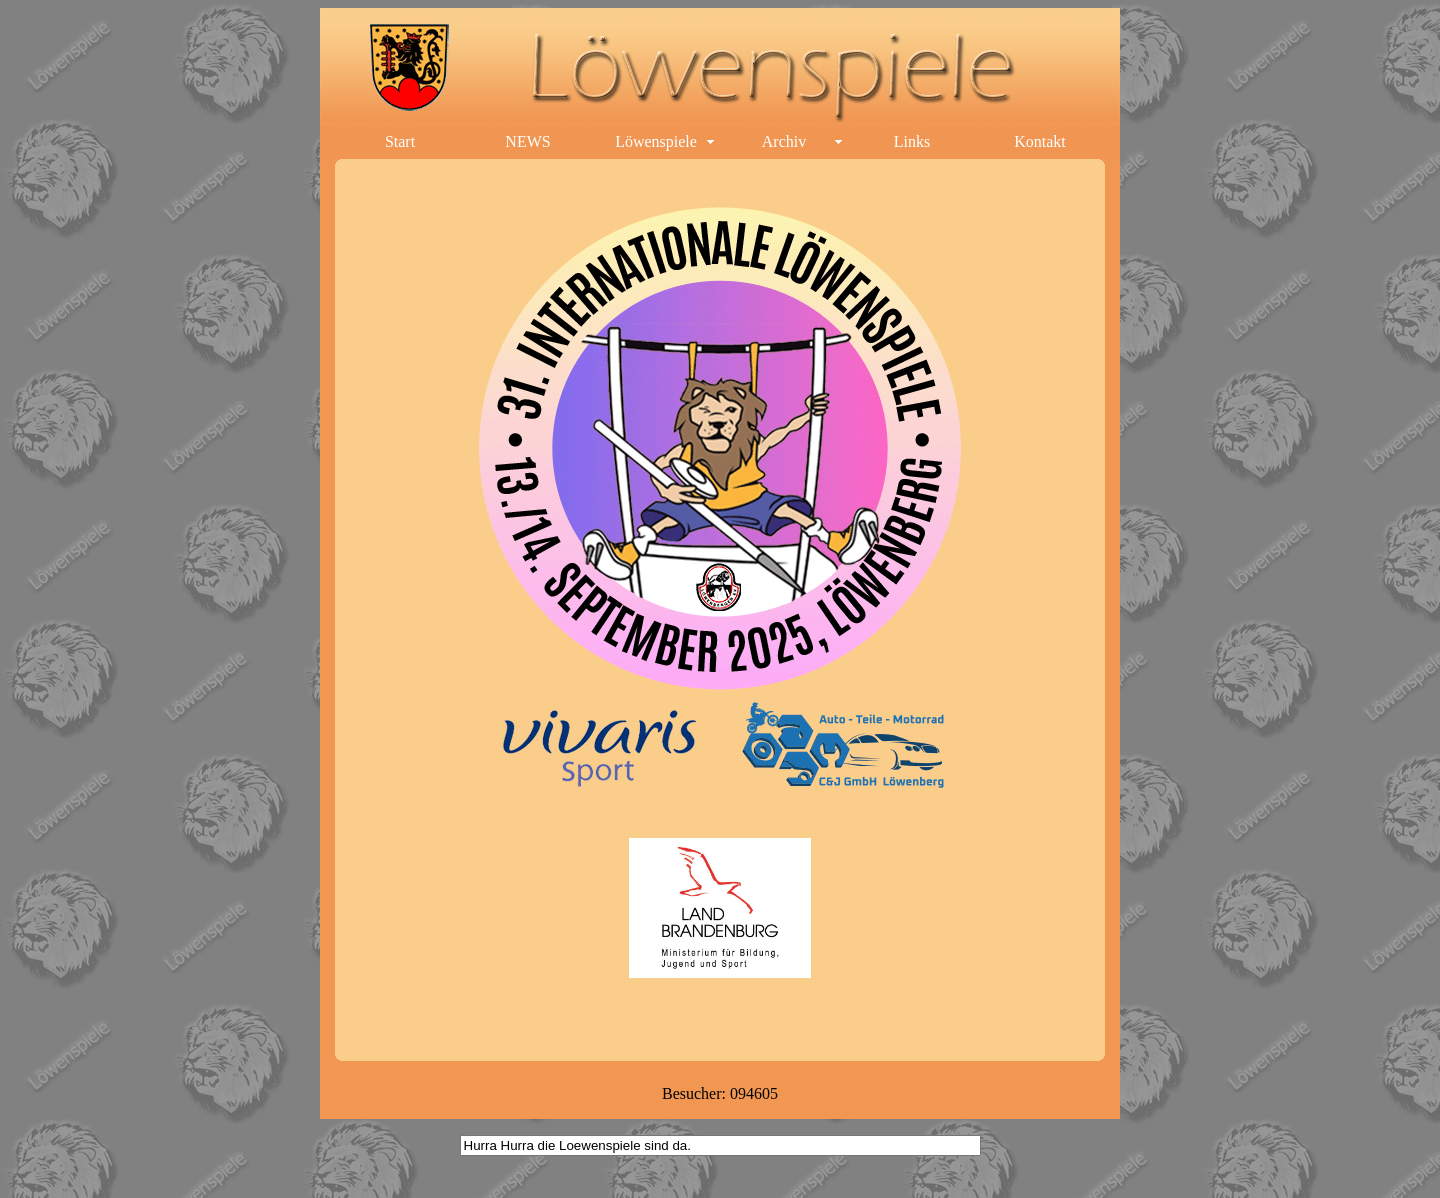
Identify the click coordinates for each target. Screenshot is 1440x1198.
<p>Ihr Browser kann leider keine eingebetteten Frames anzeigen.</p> (720, 614)
